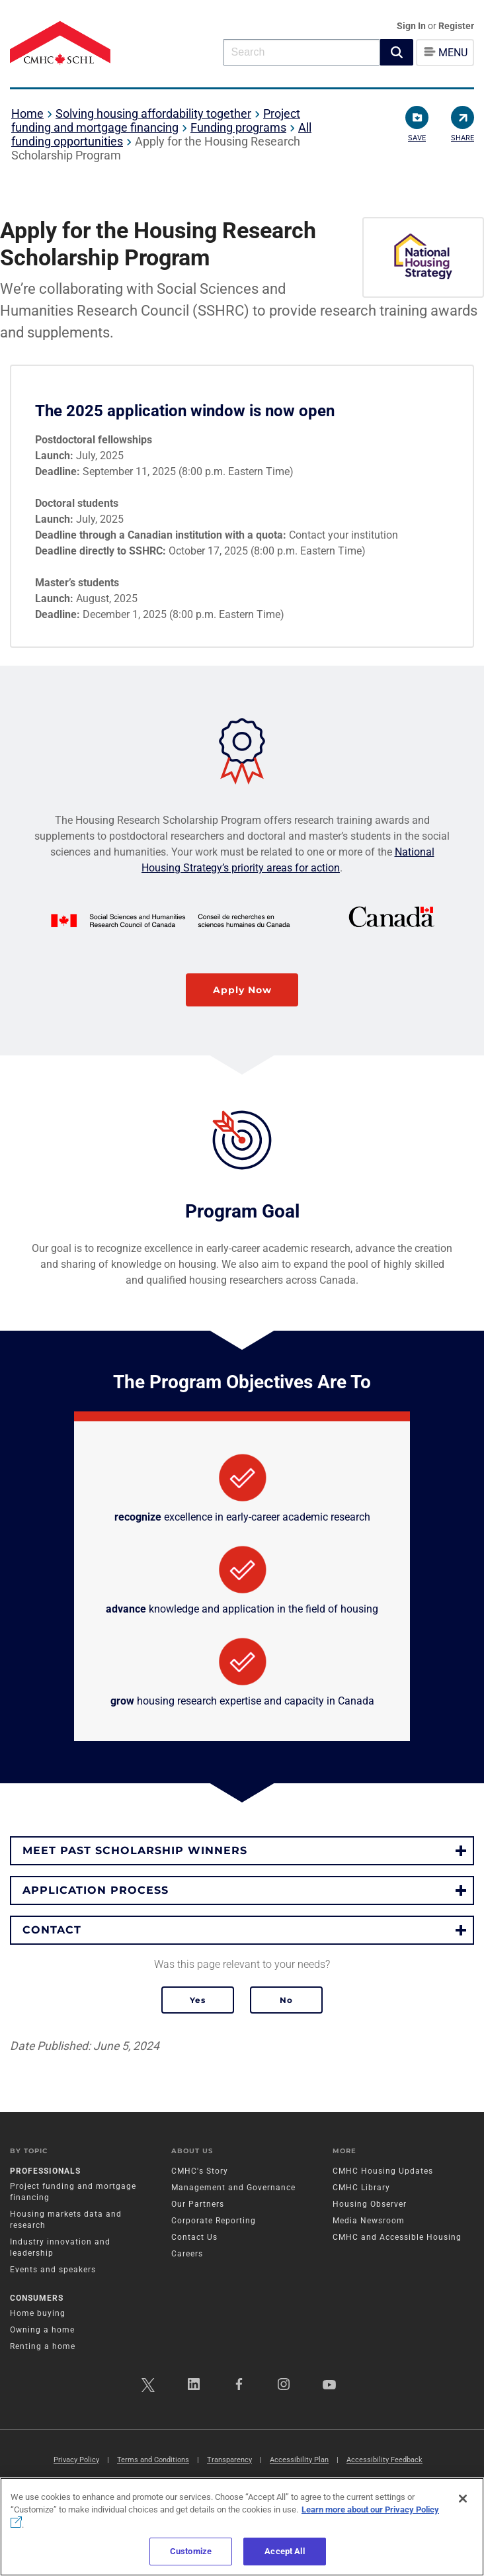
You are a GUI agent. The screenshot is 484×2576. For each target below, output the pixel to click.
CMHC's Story (199, 2171)
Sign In (412, 26)
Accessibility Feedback (384, 2460)
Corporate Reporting (213, 2220)
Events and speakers (53, 2269)
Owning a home (42, 2329)
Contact (51, 1930)
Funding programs (238, 127)
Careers (187, 2253)
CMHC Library (361, 2187)
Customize (191, 2551)
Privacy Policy (76, 2460)
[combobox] (301, 52)
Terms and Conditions (153, 2460)
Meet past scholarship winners (134, 1850)
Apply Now (242, 990)
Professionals (45, 2171)
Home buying (37, 2313)
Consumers (36, 2298)
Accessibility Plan (299, 2460)
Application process (95, 1890)
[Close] (462, 2498)
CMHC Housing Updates (383, 2171)
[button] (396, 52)
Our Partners (197, 2204)
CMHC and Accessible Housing (397, 2237)
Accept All (284, 2551)
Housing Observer (370, 2204)
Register (456, 26)
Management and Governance (233, 2187)
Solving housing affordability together (153, 113)
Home (27, 113)
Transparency (229, 2460)
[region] (242, 2526)
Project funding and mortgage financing (155, 120)
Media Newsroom (369, 2220)
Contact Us (194, 2237)
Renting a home (42, 2346)
